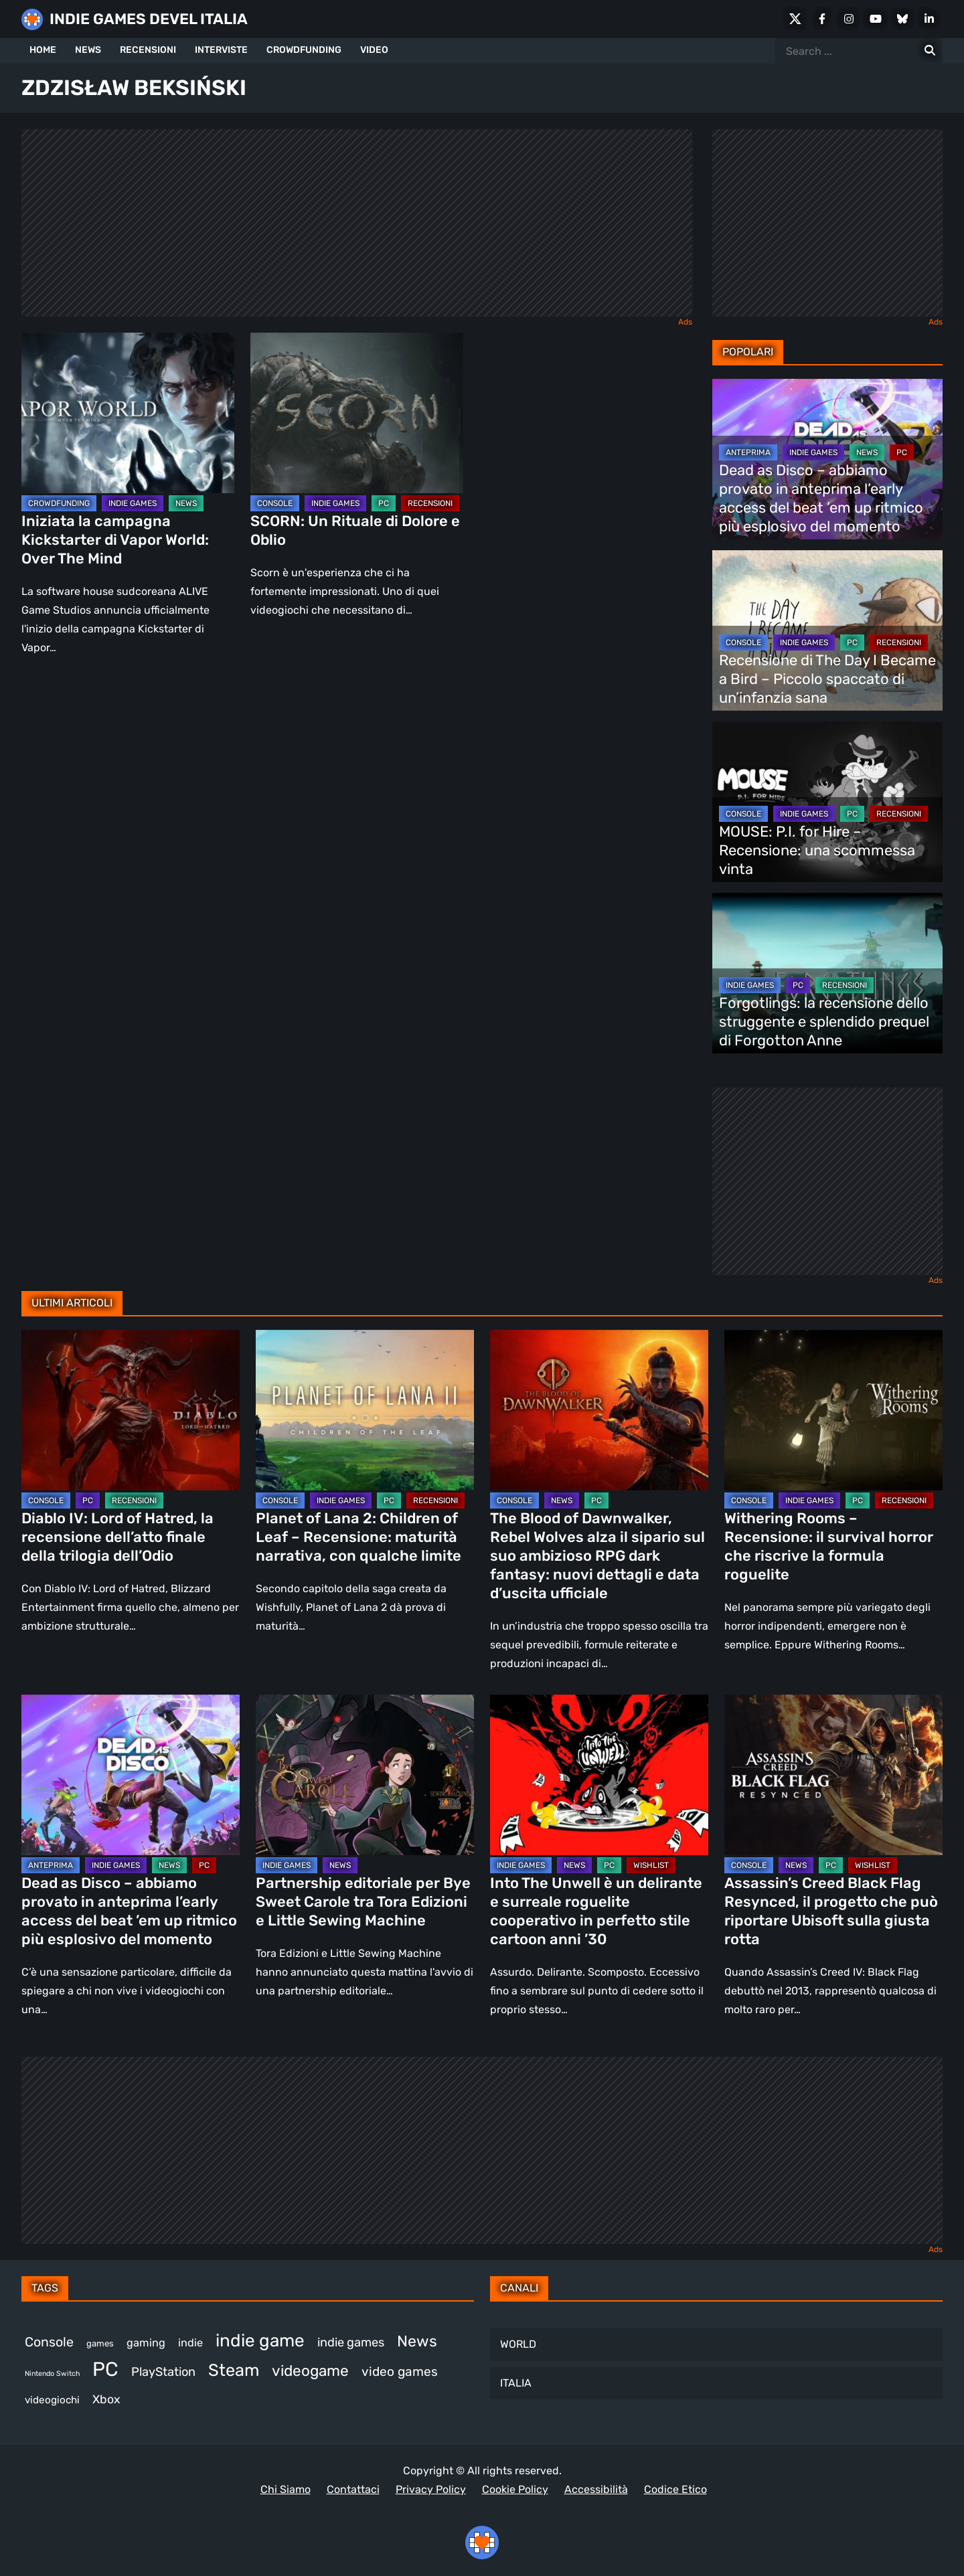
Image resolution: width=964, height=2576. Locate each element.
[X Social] (795, 18)
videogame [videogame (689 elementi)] (310, 2371)
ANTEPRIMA (748, 452)
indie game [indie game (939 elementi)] (260, 2340)
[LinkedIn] (929, 18)
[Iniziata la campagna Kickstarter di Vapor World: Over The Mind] (127, 413)
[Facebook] (822, 18)
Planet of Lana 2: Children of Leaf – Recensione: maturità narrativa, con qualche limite (358, 1537)
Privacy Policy (431, 2489)
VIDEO (374, 50)
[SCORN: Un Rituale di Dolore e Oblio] (356, 413)
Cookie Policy (515, 2489)
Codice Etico (675, 2489)
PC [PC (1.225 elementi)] (105, 2369)
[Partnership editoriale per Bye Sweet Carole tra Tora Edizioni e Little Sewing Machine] (365, 1775)
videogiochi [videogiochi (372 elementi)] (52, 2400)
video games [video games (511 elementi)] (400, 2371)
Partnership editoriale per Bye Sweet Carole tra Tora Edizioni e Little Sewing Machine (363, 1901)
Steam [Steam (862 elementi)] (233, 2370)
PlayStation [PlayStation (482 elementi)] (163, 2372)
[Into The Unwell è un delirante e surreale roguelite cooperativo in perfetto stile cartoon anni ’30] (599, 1775)
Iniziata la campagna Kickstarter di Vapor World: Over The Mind (115, 540)
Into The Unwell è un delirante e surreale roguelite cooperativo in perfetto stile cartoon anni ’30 (596, 1911)
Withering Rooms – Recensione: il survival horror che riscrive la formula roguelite (828, 1546)
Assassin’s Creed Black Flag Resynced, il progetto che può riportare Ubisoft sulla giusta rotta (831, 1911)
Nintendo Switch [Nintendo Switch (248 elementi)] (52, 2373)
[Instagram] (848, 18)
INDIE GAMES (132, 503)
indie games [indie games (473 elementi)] (350, 2342)
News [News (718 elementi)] (417, 2341)
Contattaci (353, 2489)
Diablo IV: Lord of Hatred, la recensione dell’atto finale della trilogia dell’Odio (117, 1537)
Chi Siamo (285, 2489)
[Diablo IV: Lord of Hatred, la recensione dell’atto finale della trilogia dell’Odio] (130, 1410)
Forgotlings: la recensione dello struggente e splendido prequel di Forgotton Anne (824, 1021)
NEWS (88, 50)
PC (383, 503)
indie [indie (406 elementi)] (190, 2342)
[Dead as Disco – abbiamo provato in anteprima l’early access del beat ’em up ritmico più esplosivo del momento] (130, 1775)
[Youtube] (875, 18)
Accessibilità (596, 2489)
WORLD (518, 2344)
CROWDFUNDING (303, 50)
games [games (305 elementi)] (100, 2343)
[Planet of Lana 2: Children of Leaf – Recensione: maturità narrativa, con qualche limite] (365, 1410)
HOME (42, 50)
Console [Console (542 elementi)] (49, 2342)
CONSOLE (275, 503)
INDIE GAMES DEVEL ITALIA (149, 19)
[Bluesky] (902, 18)
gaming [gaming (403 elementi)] (146, 2342)
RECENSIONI (148, 50)
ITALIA (516, 2383)
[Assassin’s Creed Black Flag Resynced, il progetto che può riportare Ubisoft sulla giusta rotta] (833, 1775)
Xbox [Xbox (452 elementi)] (106, 2399)
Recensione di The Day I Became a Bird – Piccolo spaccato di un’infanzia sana (827, 679)
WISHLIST (651, 1865)
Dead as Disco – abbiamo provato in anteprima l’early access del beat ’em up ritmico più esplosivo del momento (821, 498)
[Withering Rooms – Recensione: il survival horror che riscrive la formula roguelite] (833, 1410)
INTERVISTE (221, 50)
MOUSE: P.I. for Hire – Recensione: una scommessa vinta (817, 850)
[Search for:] (930, 51)
